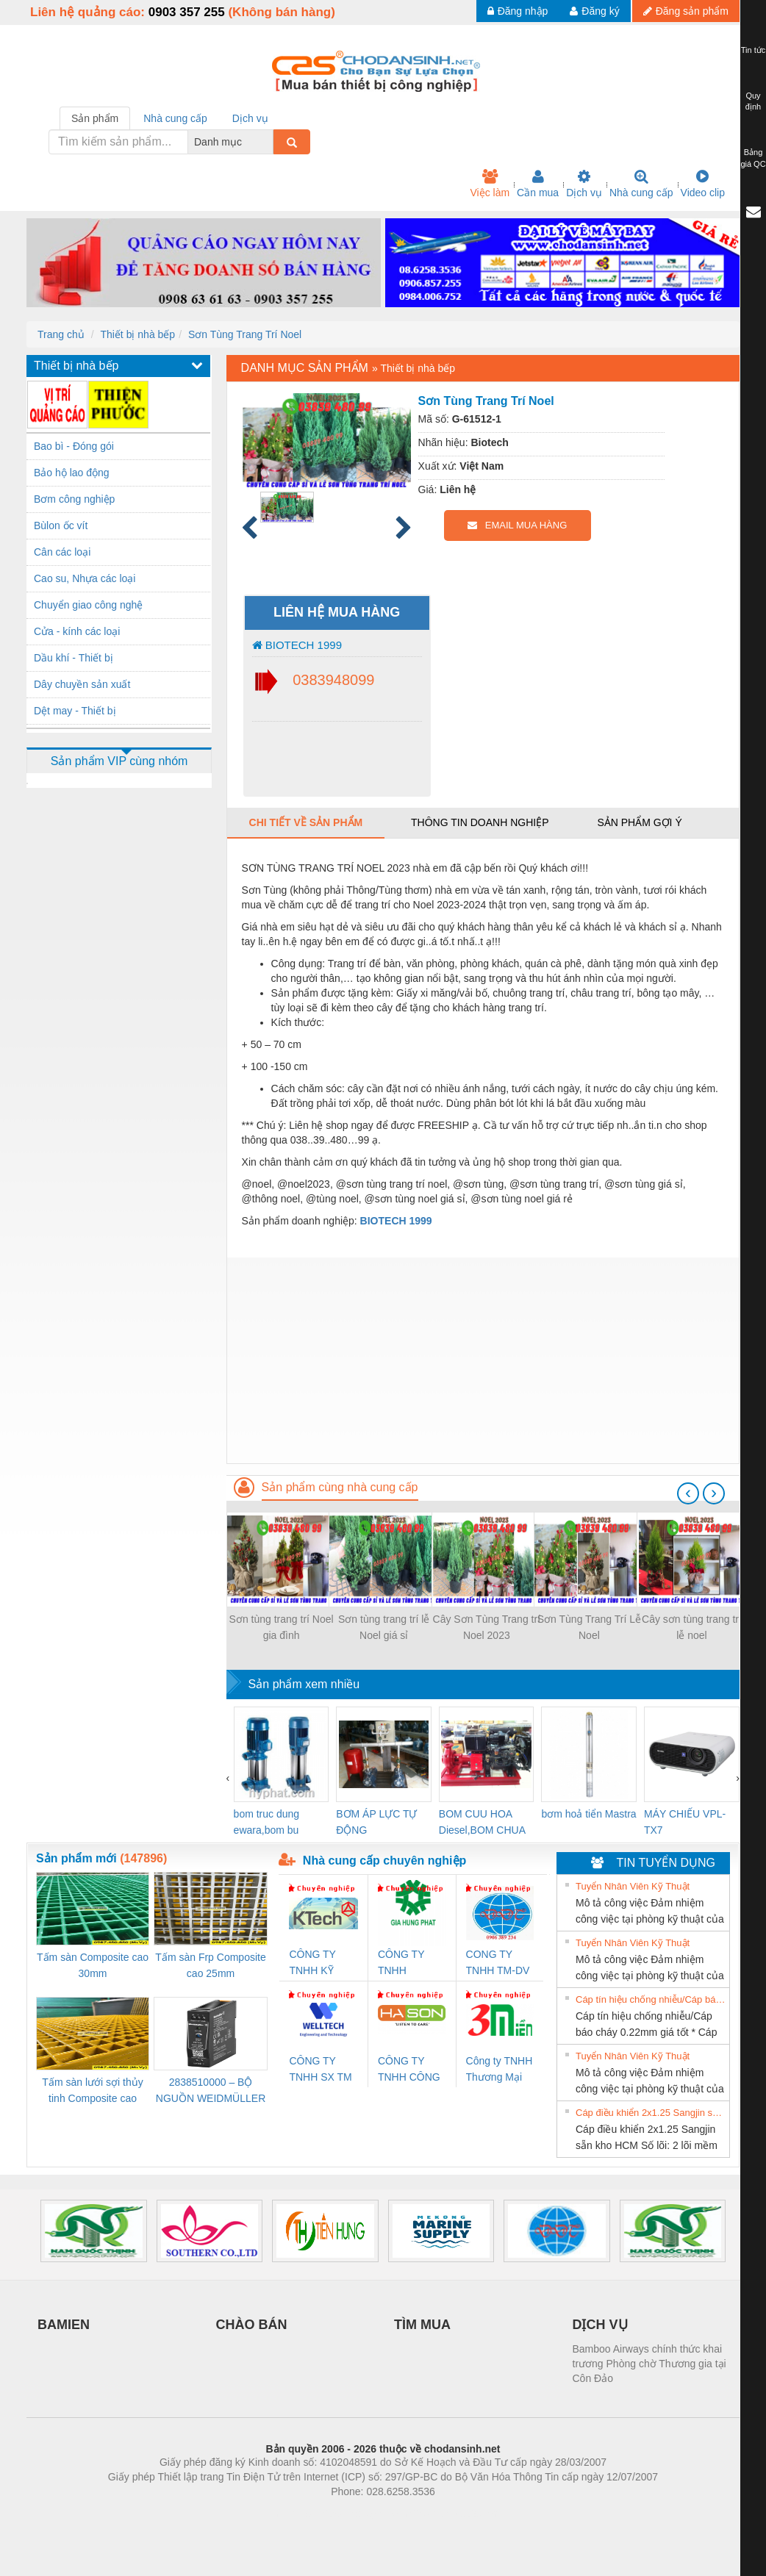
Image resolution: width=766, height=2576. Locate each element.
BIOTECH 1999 (297, 645)
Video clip (703, 183)
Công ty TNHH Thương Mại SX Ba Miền (499, 2070)
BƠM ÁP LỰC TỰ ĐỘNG (376, 1822)
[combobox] (269, 142)
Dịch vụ (584, 183)
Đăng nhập (517, 11)
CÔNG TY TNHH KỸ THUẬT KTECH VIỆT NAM (318, 1963)
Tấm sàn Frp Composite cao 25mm (210, 1965)
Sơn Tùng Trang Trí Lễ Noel (589, 1627)
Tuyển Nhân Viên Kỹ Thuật (633, 1886)
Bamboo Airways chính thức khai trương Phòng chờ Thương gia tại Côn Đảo (649, 2363)
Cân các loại (62, 552)
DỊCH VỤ (600, 2324)
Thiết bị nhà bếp (137, 334)
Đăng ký (594, 11)
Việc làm (489, 183)
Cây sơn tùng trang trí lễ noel (692, 1627)
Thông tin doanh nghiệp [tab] (479, 822)
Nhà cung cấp (641, 183)
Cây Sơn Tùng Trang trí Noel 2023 (486, 1627)
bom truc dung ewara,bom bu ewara (267, 1823)
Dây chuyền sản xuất (82, 684)
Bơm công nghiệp (74, 499)
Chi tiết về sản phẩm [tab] (306, 822)
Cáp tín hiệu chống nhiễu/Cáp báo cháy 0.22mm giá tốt (651, 1999)
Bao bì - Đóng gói (74, 446)
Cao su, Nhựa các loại (84, 578)
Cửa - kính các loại (77, 631)
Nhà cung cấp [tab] (175, 118)
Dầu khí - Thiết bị (73, 658)
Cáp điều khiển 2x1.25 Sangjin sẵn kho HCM (651, 2112)
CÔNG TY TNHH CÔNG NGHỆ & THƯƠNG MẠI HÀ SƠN (411, 2070)
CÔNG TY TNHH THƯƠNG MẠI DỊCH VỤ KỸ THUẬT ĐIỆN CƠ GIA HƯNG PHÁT (411, 1963)
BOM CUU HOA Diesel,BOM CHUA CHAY (482, 1823)
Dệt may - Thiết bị (75, 711)
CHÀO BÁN (251, 2324)
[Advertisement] (483, 1360)
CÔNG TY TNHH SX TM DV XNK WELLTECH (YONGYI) (320, 2070)
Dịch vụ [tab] (250, 118)
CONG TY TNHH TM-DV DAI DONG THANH (498, 1963)
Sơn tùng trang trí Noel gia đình (281, 1627)
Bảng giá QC (752, 158)
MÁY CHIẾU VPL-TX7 (685, 1822)
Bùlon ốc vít (60, 525)
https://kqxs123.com (453, 2513)
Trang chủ (61, 334)
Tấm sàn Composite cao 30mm (92, 1965)
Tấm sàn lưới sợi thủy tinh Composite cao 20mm (92, 2091)
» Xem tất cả (692, 1885)
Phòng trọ (289, 2513)
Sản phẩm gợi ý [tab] (639, 822)
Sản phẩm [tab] (94, 118)
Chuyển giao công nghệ (88, 605)
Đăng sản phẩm (686, 11)
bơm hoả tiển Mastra (588, 1814)
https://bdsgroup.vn (363, 2513)
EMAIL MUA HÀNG (517, 525)
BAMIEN (63, 2324)
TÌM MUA (422, 2324)
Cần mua (538, 183)
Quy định (753, 101)
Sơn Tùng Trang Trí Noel (244, 334)
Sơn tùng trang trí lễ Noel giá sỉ (383, 1627)
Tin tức (753, 50)
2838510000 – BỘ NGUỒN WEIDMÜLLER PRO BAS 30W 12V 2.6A (210, 2091)
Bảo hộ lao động (72, 472)
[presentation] (688, 1493)
